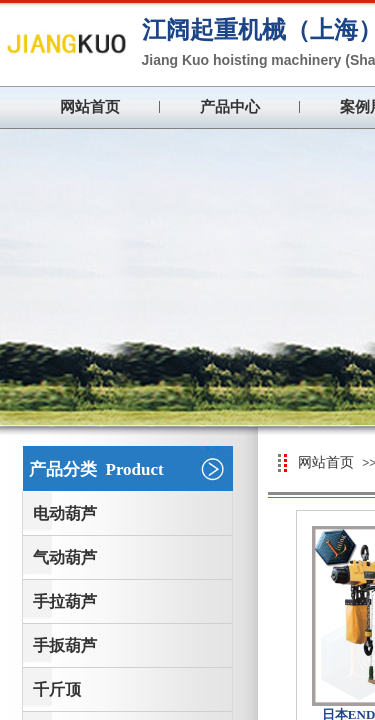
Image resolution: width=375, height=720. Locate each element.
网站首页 (90, 107)
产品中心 (230, 107)
